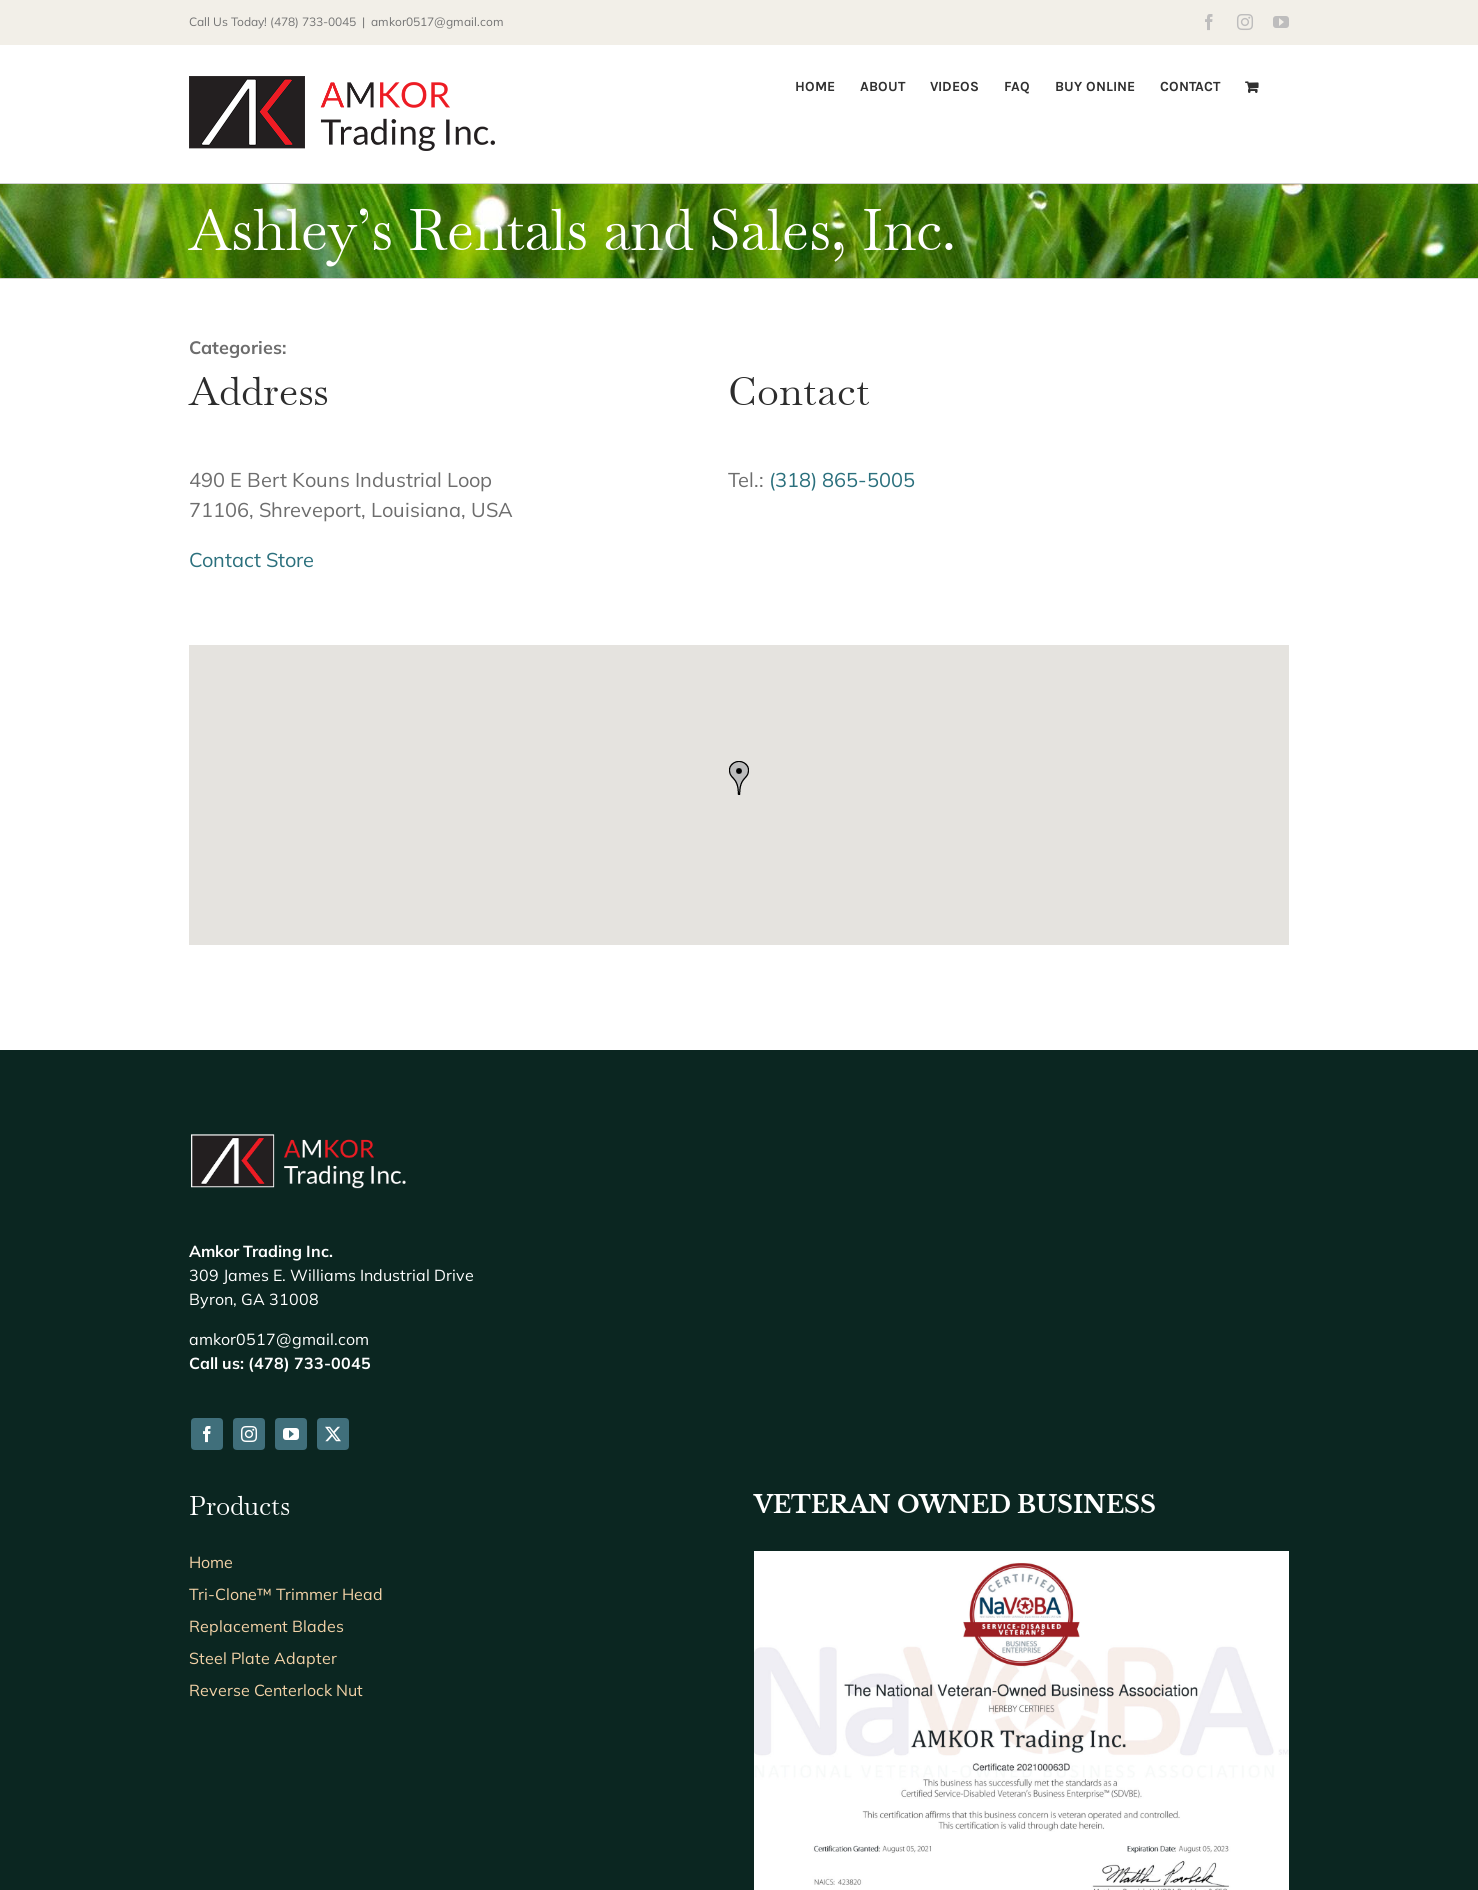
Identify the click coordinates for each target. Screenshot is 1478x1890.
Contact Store (251, 559)
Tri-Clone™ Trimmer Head (286, 1355)
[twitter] (333, 1195)
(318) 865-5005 (842, 479)
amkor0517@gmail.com (437, 21)
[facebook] (207, 1195)
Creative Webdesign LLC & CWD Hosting (684, 1824)
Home (211, 1323)
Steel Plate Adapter (263, 1419)
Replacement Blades (266, 1387)
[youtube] (291, 1195)
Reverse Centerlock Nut (276, 1451)
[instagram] (249, 1195)
